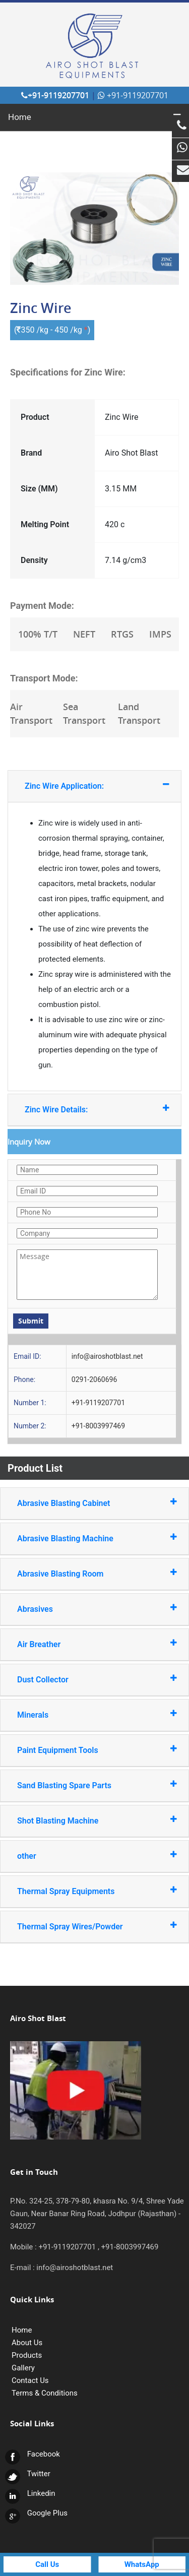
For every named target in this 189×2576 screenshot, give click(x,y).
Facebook (32, 2454)
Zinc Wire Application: (86, 785)
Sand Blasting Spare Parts (84, 1785)
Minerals (84, 1714)
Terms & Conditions (45, 2393)
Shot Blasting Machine (84, 1820)
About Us (27, 2342)
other (84, 1855)
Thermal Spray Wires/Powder (84, 1926)
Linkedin (30, 2493)
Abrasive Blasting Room (84, 1573)
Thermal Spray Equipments (84, 1891)
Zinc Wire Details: (86, 1109)
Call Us (47, 2564)
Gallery (23, 2367)
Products (27, 2355)
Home (19, 117)
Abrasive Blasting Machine (84, 1538)
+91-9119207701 (55, 95)
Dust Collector (84, 1679)
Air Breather (84, 1644)
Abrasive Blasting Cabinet (84, 1502)
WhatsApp (141, 2564)
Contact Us (30, 2380)
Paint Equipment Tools (84, 1749)
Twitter (27, 2473)
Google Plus (36, 2513)
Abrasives (84, 1608)
